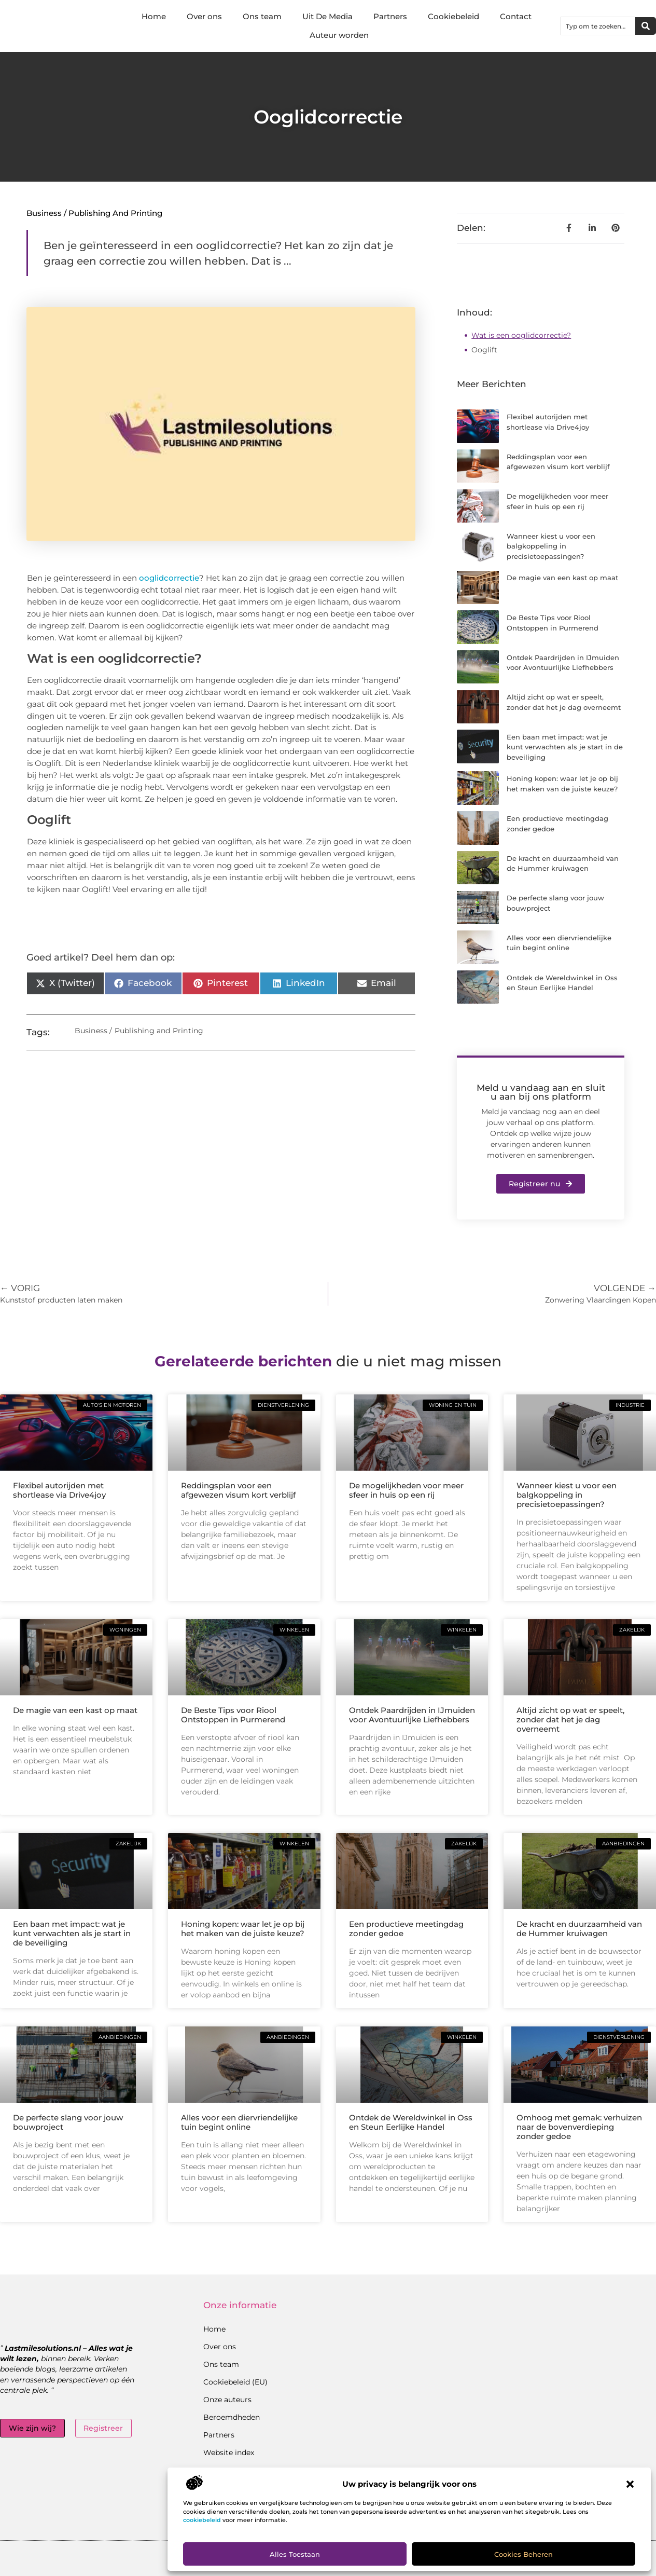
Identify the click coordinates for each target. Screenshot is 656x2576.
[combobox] (598, 26)
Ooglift (484, 349)
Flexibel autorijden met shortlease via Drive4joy (59, 1490)
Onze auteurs (227, 2399)
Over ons (204, 16)
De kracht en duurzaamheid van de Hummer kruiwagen (579, 1928)
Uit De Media (327, 16)
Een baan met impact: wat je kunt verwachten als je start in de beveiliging (565, 747)
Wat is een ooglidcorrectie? (521, 335)
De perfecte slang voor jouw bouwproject (68, 2122)
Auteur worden (339, 35)
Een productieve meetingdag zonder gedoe (406, 1928)
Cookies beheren (523, 2554)
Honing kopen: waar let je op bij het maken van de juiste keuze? (242, 1928)
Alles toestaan (295, 2554)
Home (154, 16)
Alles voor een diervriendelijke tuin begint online (239, 2122)
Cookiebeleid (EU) (235, 2382)
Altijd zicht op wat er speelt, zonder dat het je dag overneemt (570, 1719)
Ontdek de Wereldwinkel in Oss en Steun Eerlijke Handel (410, 2122)
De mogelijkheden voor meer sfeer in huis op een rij (406, 1490)
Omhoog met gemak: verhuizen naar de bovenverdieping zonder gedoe (579, 2127)
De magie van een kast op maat (562, 577)
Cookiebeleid (453, 16)
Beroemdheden (231, 2417)
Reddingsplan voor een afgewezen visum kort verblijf (238, 1490)
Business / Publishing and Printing (94, 213)
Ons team (262, 16)
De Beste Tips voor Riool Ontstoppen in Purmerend (233, 1714)
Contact (516, 16)
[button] (630, 2484)
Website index (228, 2452)
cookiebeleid (202, 2520)
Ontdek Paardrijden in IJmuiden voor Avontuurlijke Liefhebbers (412, 1714)
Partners (390, 16)
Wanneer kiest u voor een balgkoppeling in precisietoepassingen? (551, 546)
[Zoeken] (645, 26)
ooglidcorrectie (169, 578)
